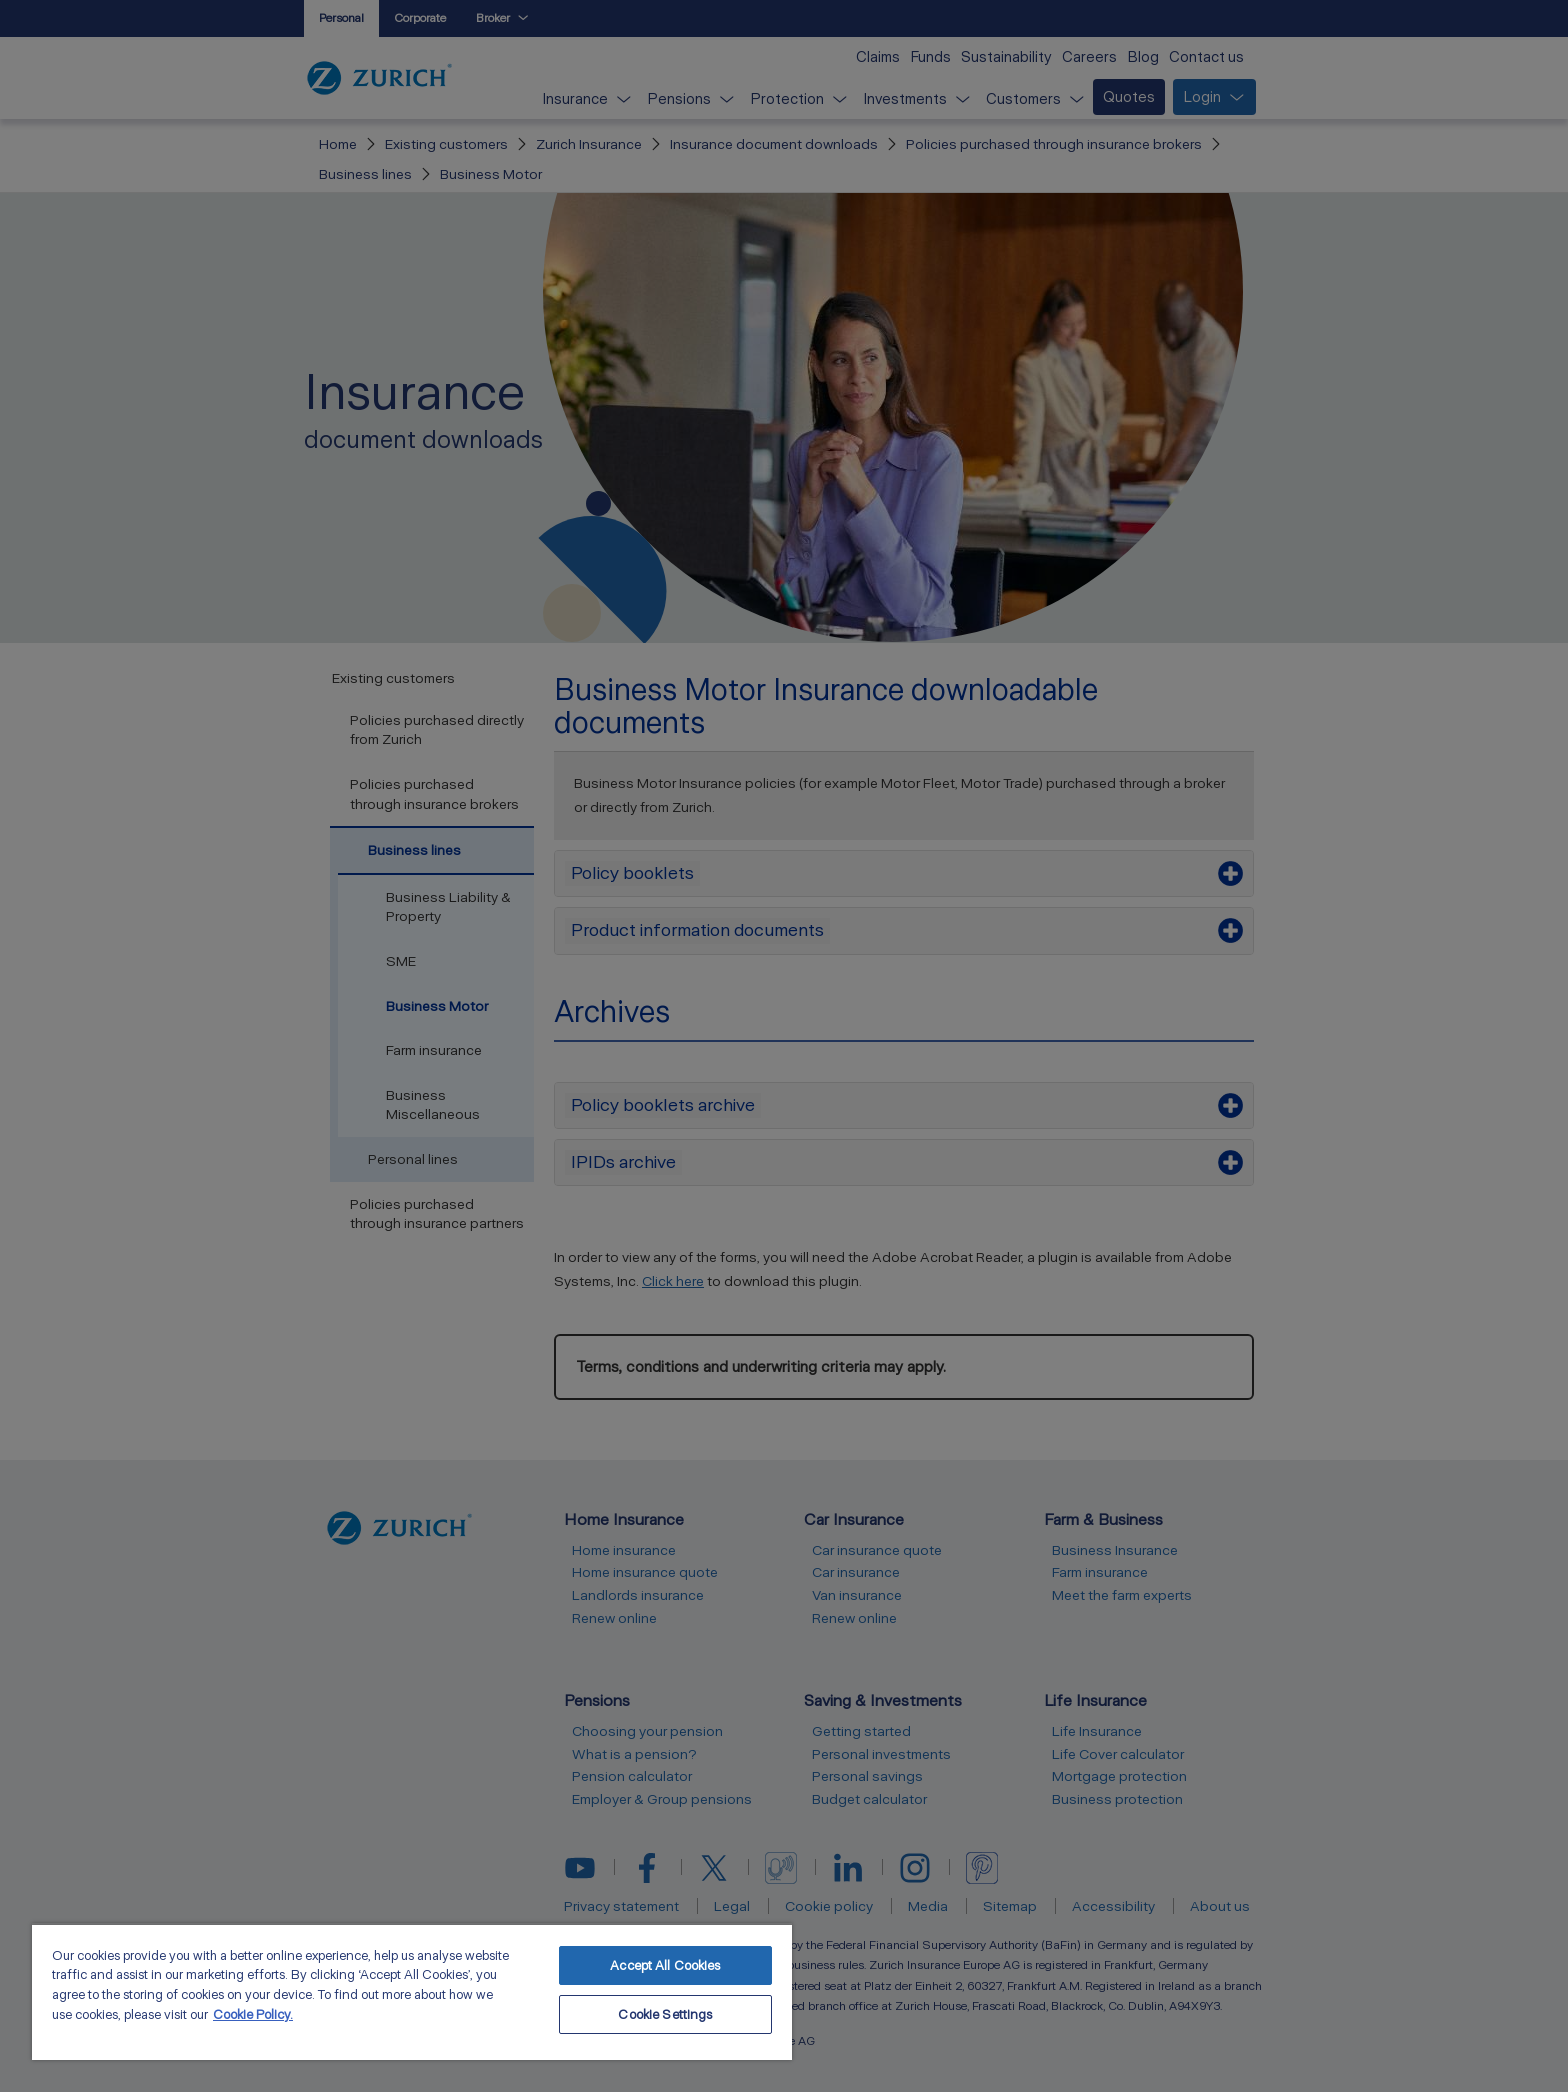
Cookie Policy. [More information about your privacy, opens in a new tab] (253, 2014)
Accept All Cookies (665, 1965)
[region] (412, 1991)
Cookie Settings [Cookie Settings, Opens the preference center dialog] (665, 2014)
